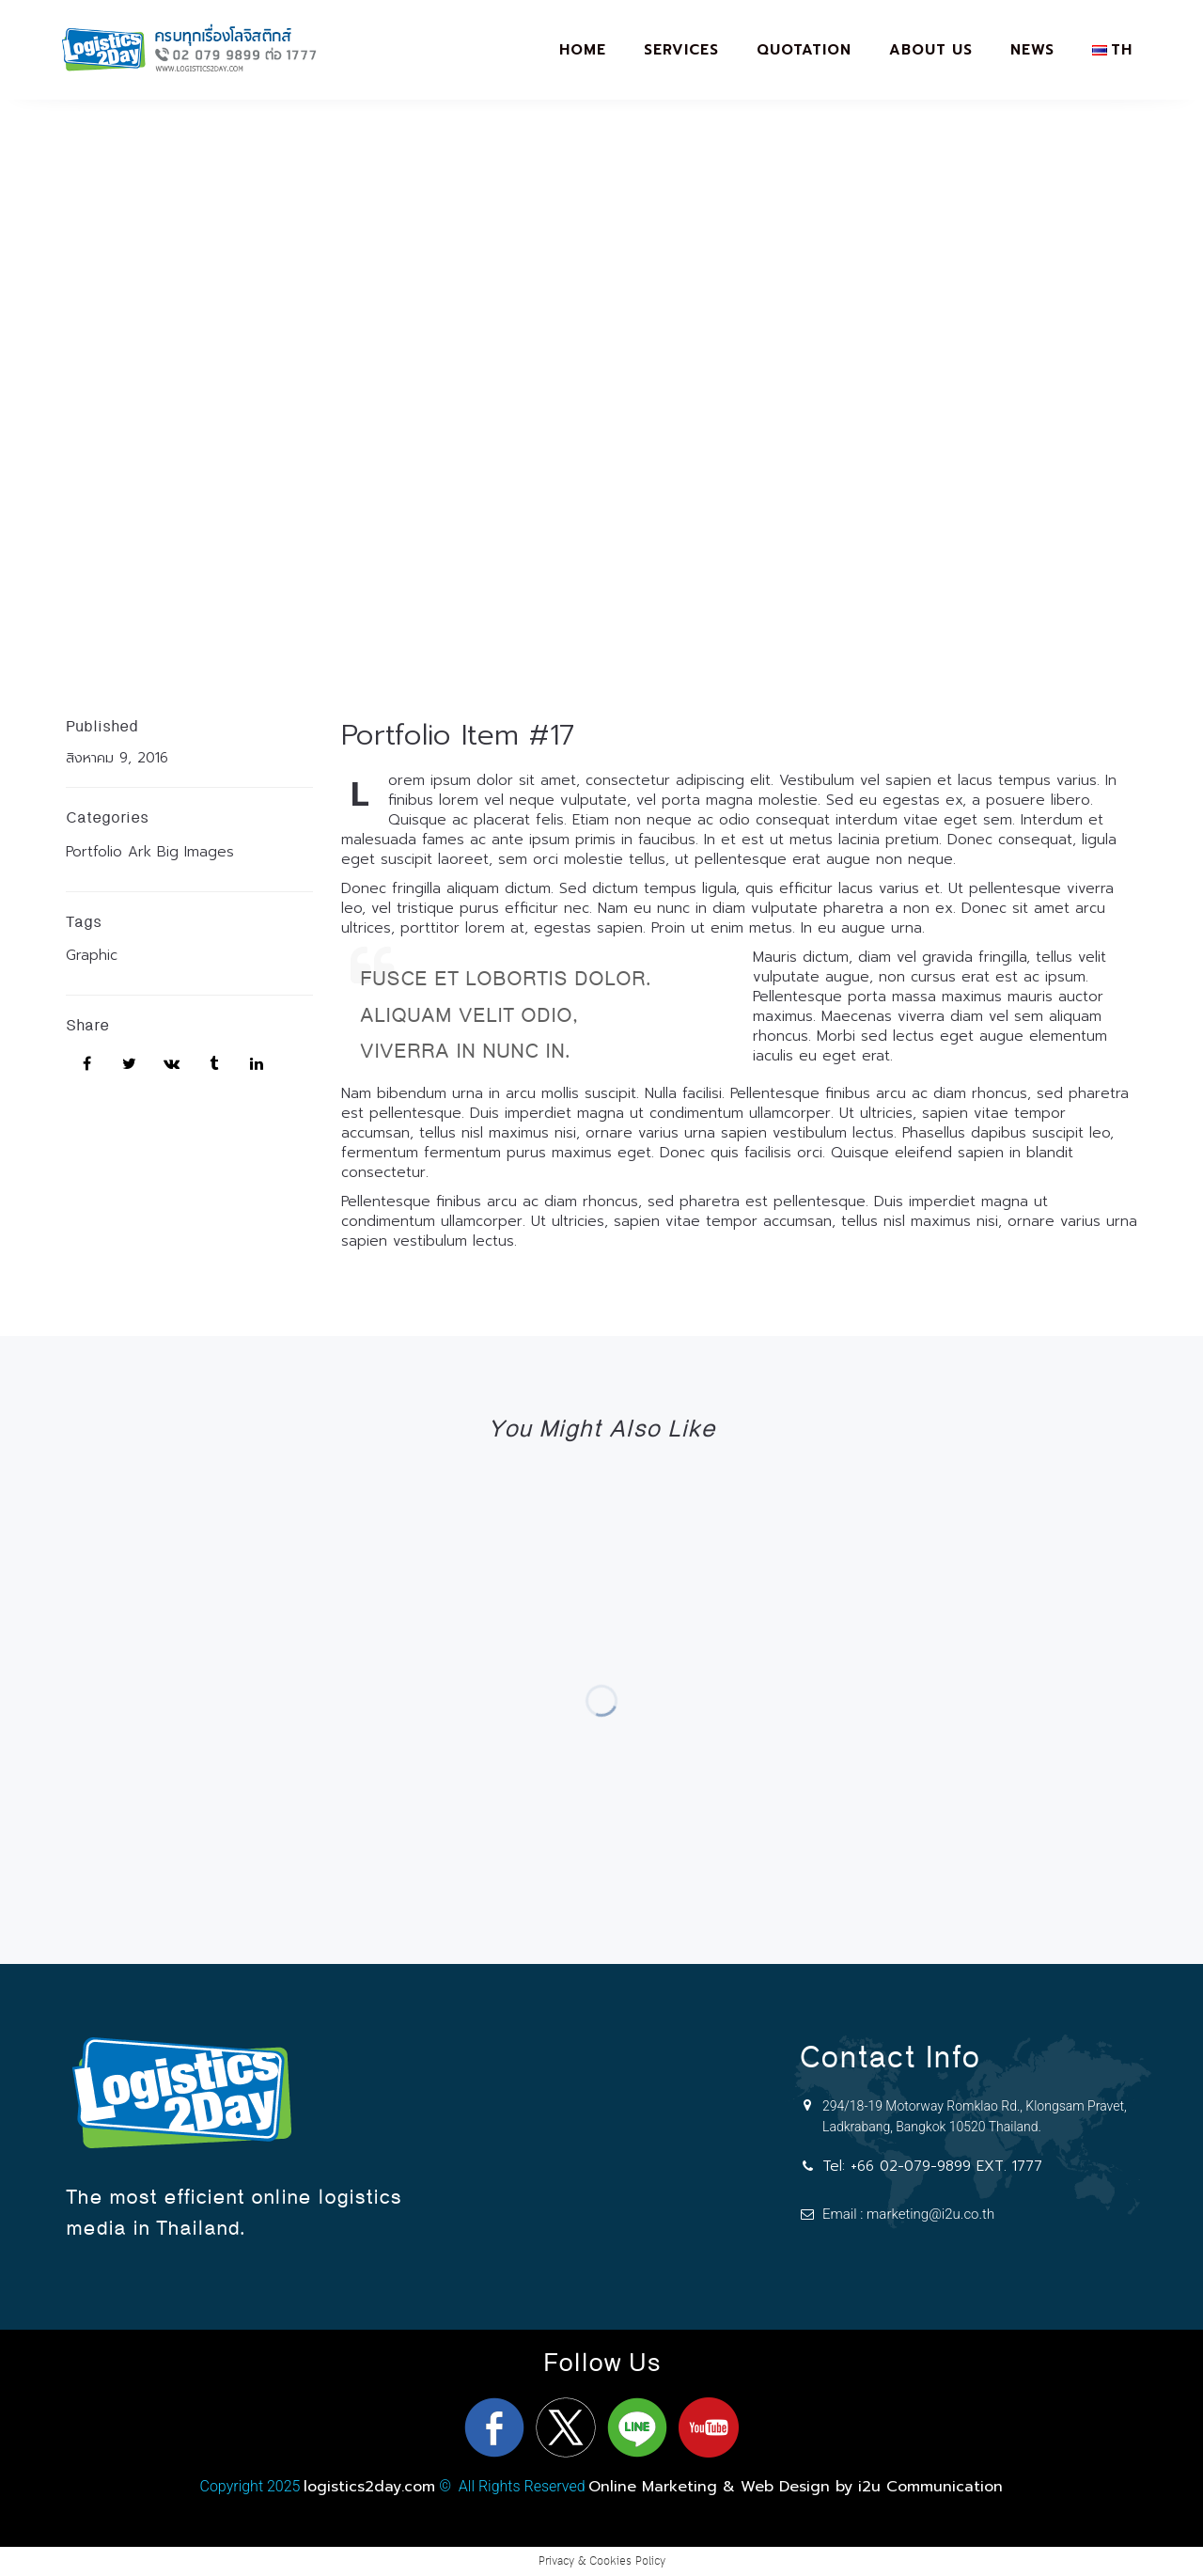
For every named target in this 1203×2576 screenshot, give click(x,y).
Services (681, 49)
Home (582, 49)
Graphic (91, 955)
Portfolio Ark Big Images (150, 851)
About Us (931, 49)
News (1032, 49)
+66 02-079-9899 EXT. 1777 (946, 2166)
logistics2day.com (369, 2486)
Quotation (804, 49)
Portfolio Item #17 (457, 735)
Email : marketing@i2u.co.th (908, 2214)
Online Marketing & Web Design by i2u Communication (795, 2486)
